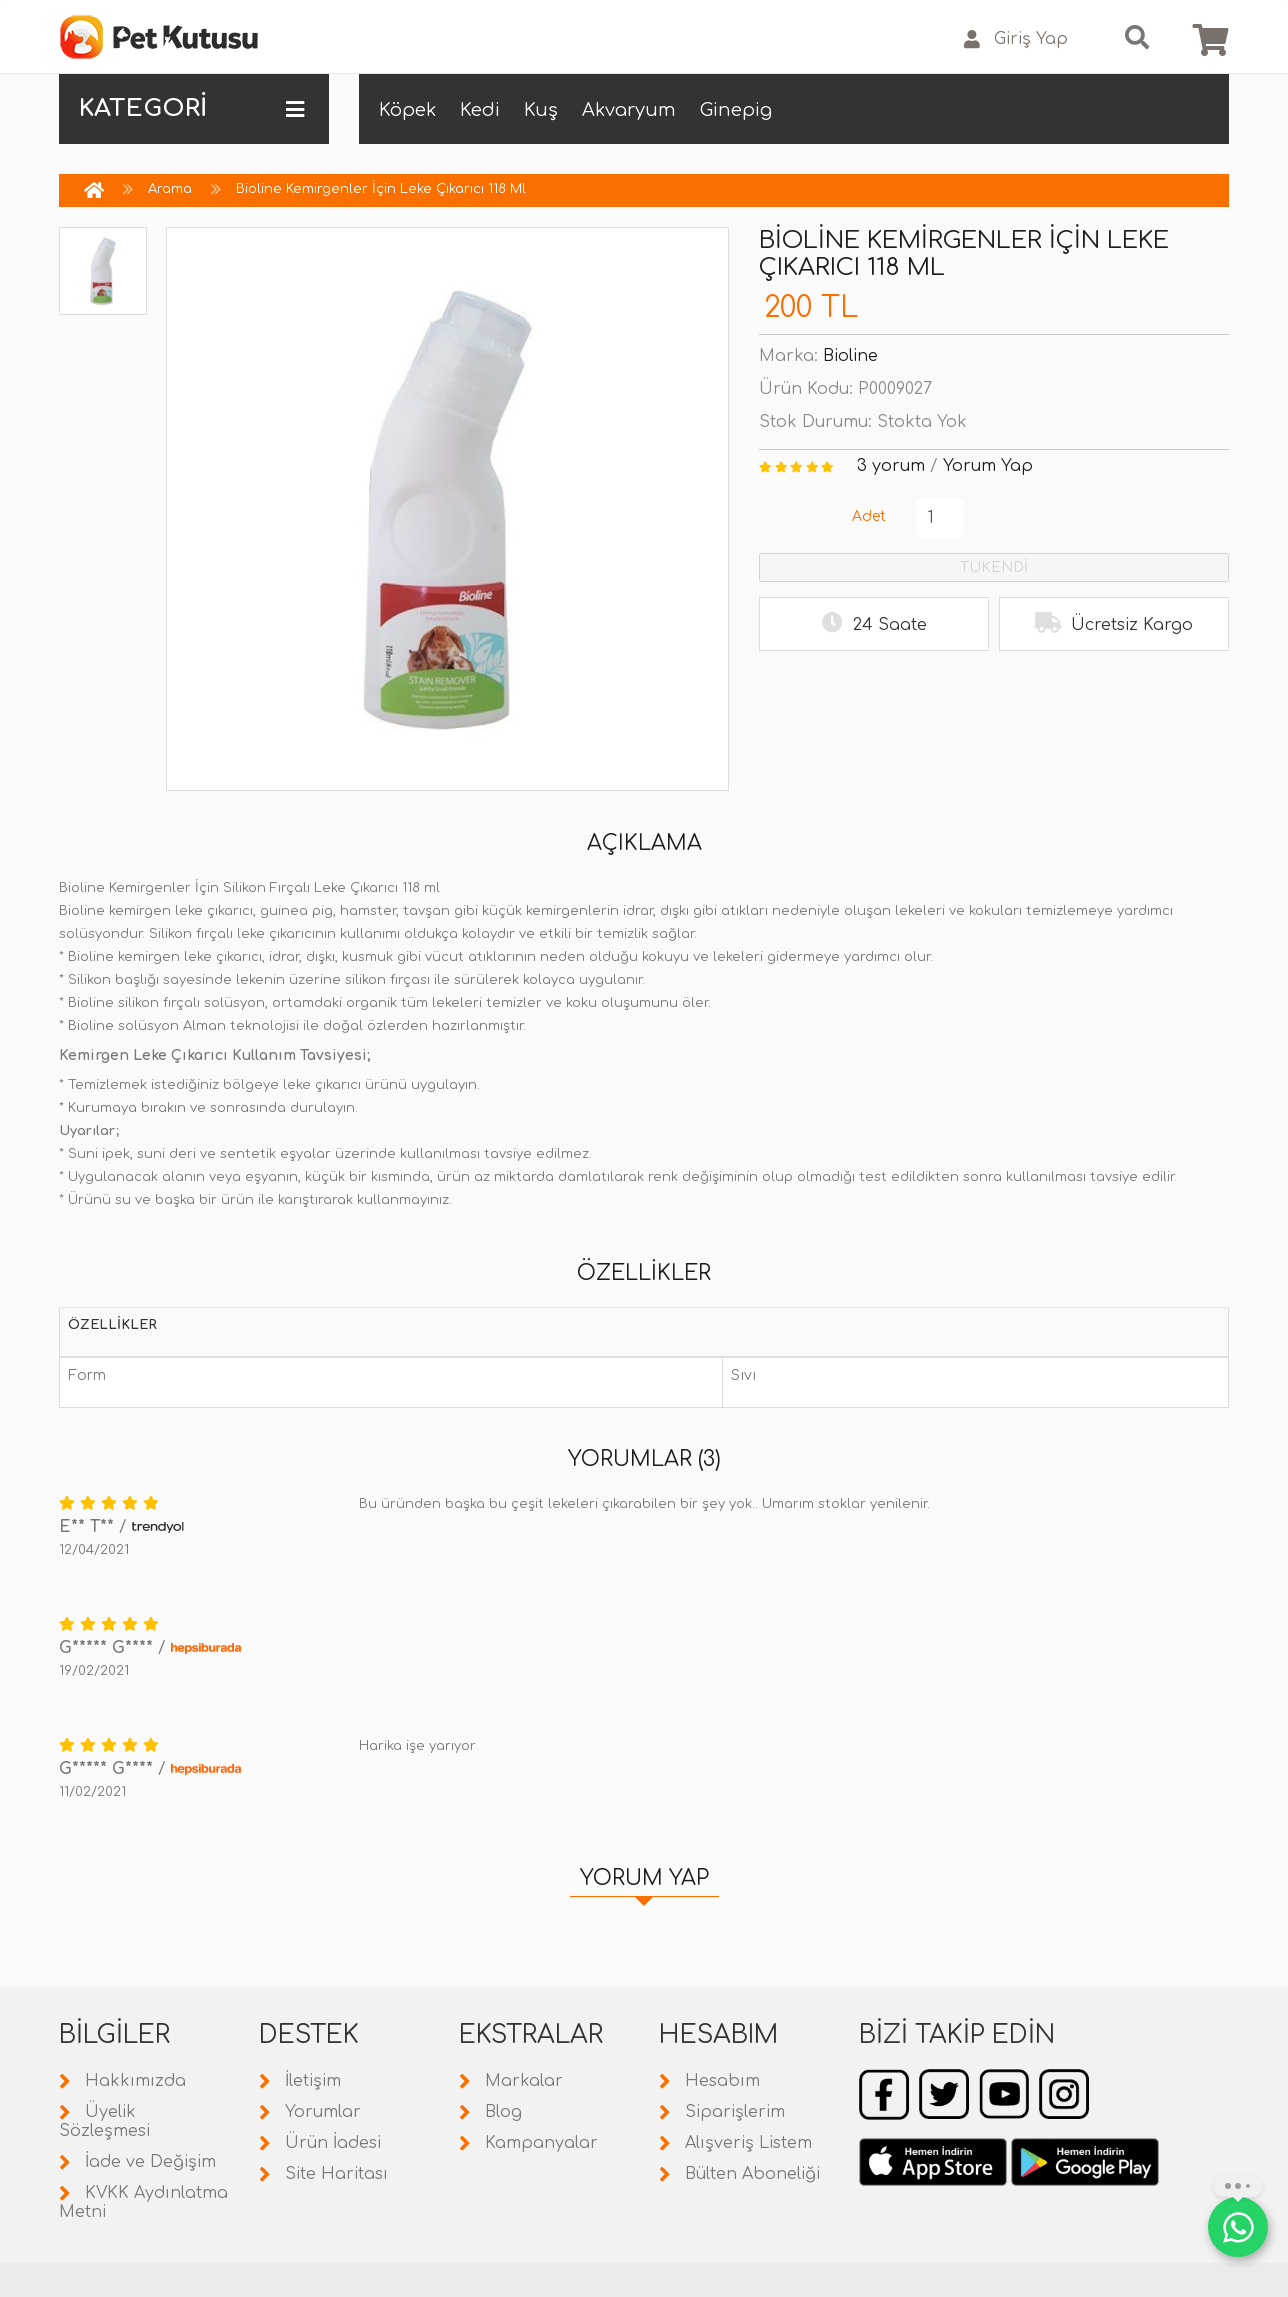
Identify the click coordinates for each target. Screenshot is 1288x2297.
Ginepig (736, 110)
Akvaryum (629, 110)
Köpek (407, 110)
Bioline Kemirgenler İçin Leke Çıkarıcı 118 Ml (381, 189)
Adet (869, 516)
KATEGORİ (191, 109)
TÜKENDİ (994, 567)
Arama (170, 189)
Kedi (480, 110)
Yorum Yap (988, 466)
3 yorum (891, 466)
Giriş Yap (1016, 39)
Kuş (541, 110)
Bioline (850, 356)
